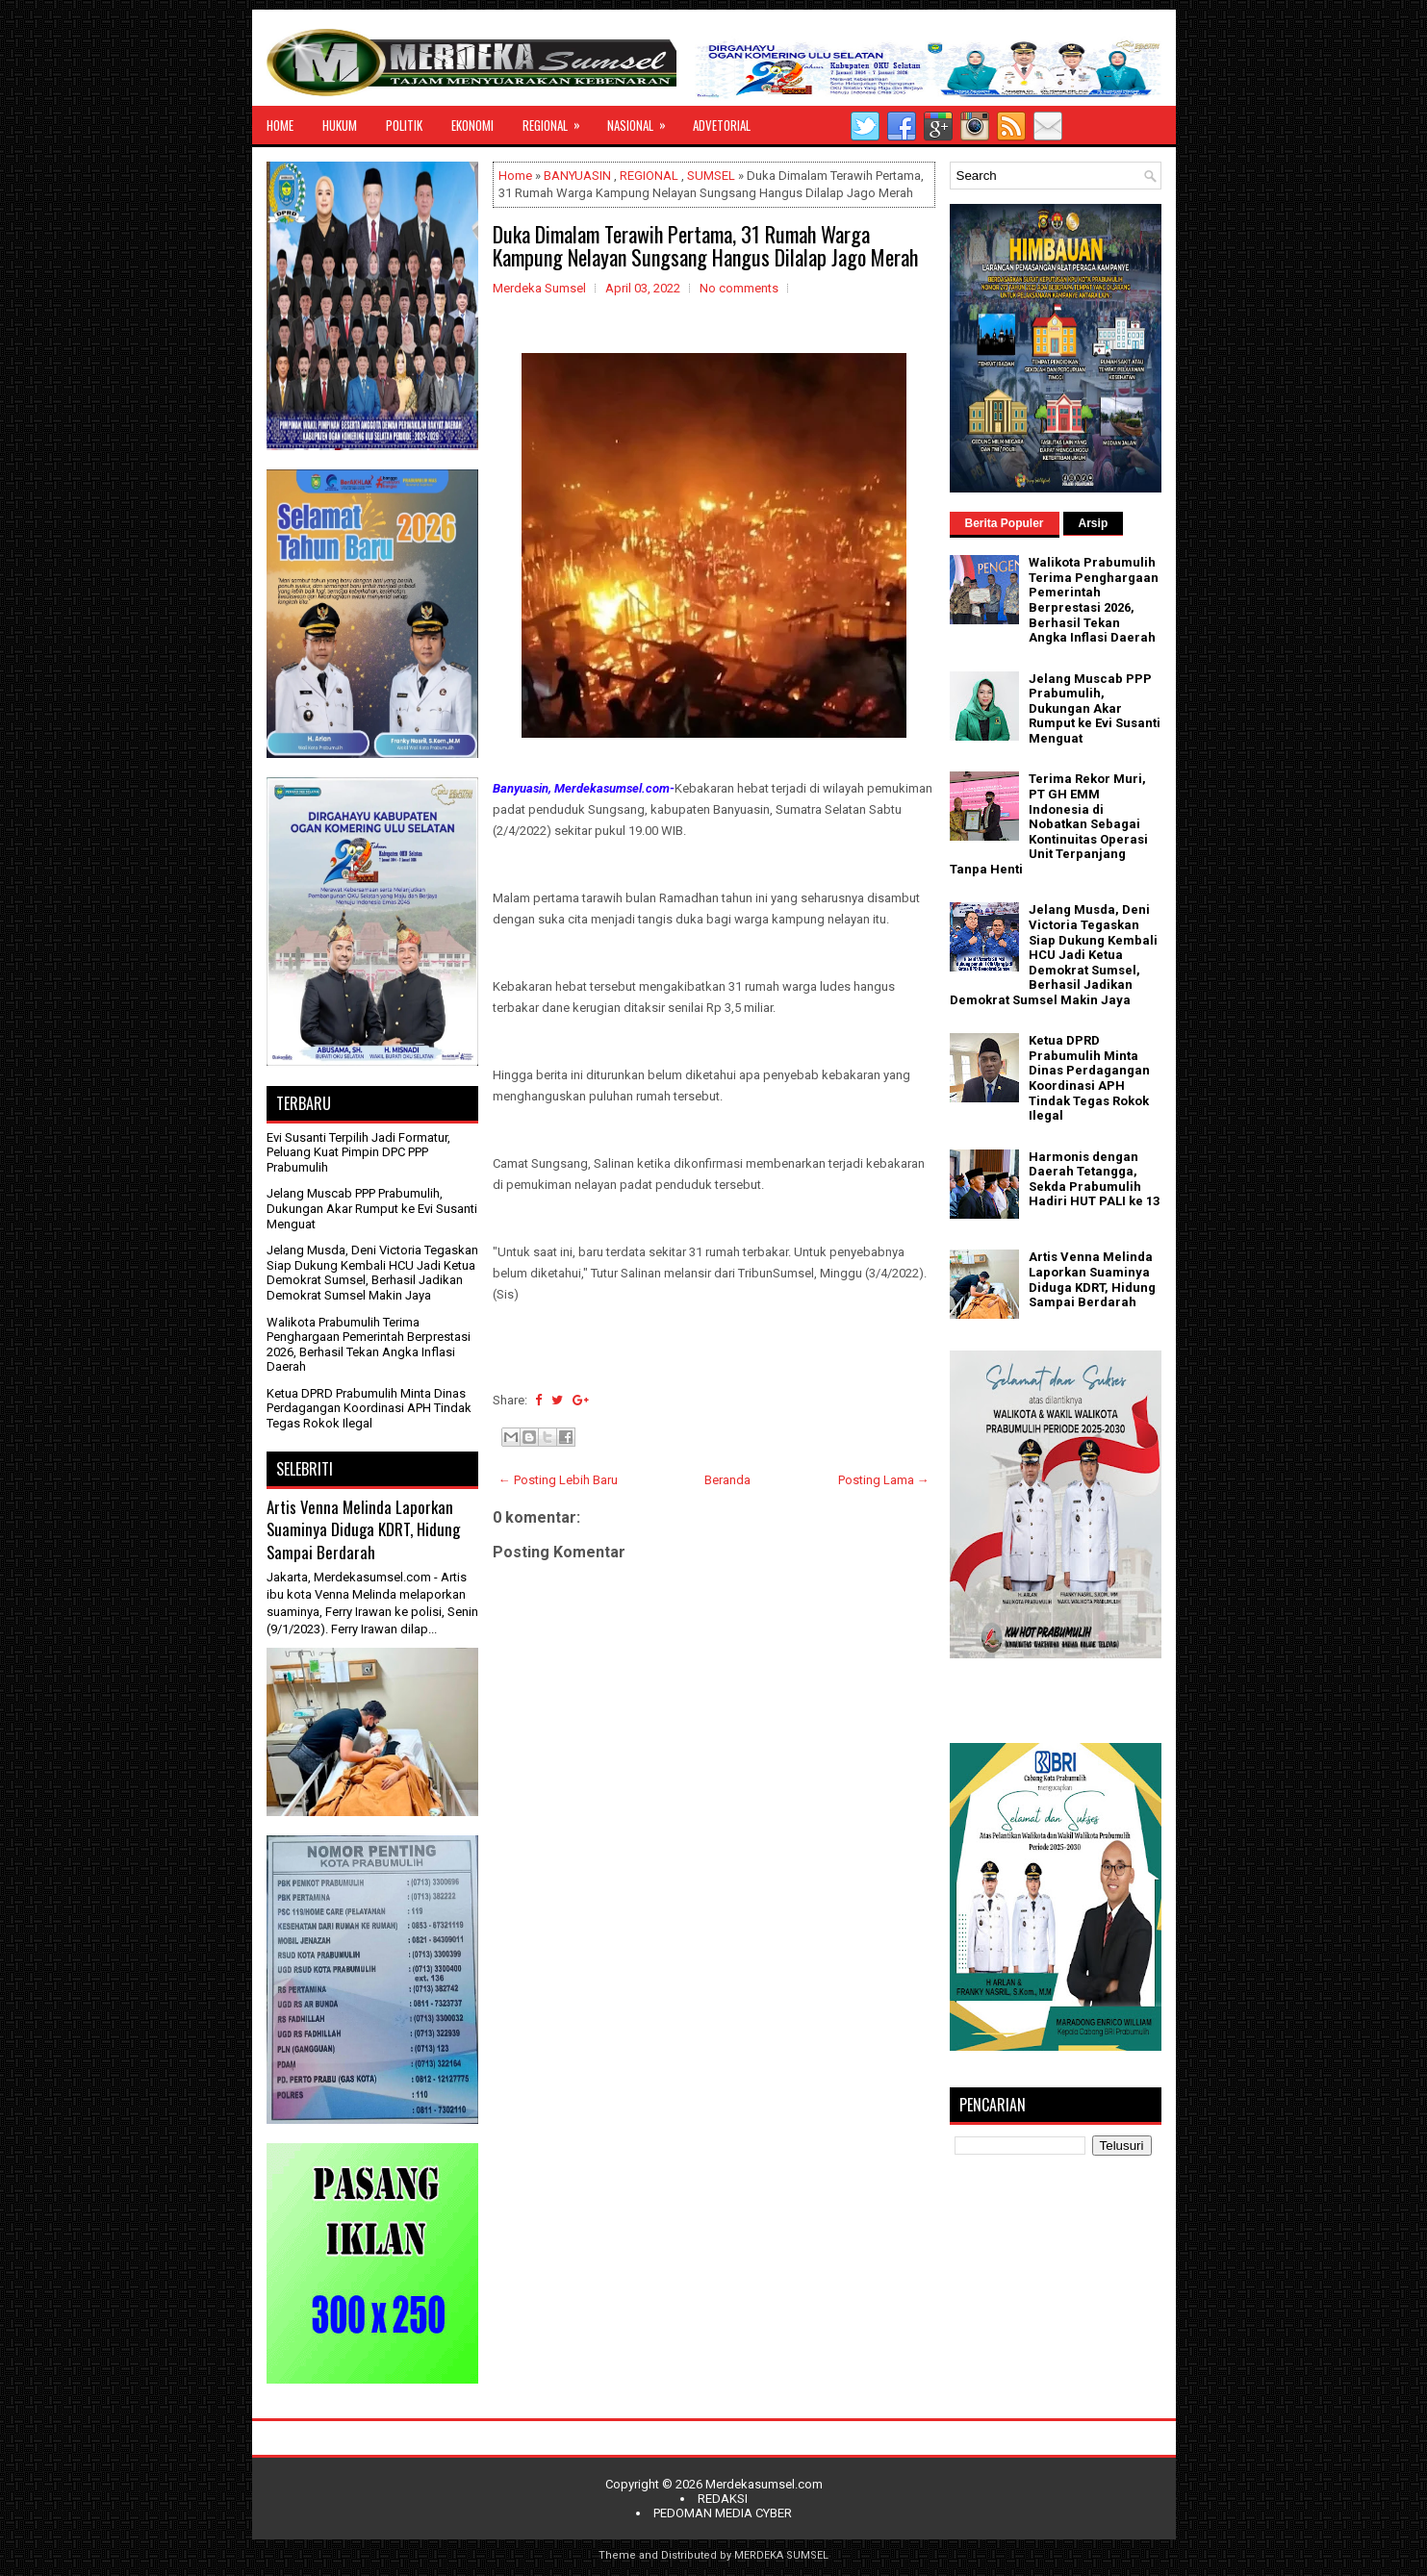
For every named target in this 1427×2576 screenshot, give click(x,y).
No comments (739, 288)
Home (515, 175)
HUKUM (339, 125)
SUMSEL (711, 175)
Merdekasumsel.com (764, 2484)
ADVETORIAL (722, 125)
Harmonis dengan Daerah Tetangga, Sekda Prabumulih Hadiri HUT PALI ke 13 (1094, 1179)
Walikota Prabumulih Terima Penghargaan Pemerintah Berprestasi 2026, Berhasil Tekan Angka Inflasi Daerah (369, 1345)
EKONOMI (472, 125)
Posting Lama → (884, 1480)
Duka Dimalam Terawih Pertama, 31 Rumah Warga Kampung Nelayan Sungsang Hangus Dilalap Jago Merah (705, 245)
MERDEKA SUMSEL (781, 2555)
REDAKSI (723, 2498)
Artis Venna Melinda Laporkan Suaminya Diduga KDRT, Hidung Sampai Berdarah (363, 1529)
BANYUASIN (577, 175)
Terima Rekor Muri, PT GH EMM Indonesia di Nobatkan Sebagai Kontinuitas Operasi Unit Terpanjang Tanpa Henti (1049, 823)
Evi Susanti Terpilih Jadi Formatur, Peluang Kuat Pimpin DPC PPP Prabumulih (358, 1152)
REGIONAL (557, 120)
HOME (280, 125)
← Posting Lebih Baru (558, 1480)
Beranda (727, 1480)
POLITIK (404, 125)
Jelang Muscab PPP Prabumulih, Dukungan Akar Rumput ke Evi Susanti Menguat (372, 1208)
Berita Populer (1004, 523)
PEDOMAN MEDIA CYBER (722, 2513)
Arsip (1093, 523)
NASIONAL (642, 120)
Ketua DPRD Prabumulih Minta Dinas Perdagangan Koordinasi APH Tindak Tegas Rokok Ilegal (369, 1408)
